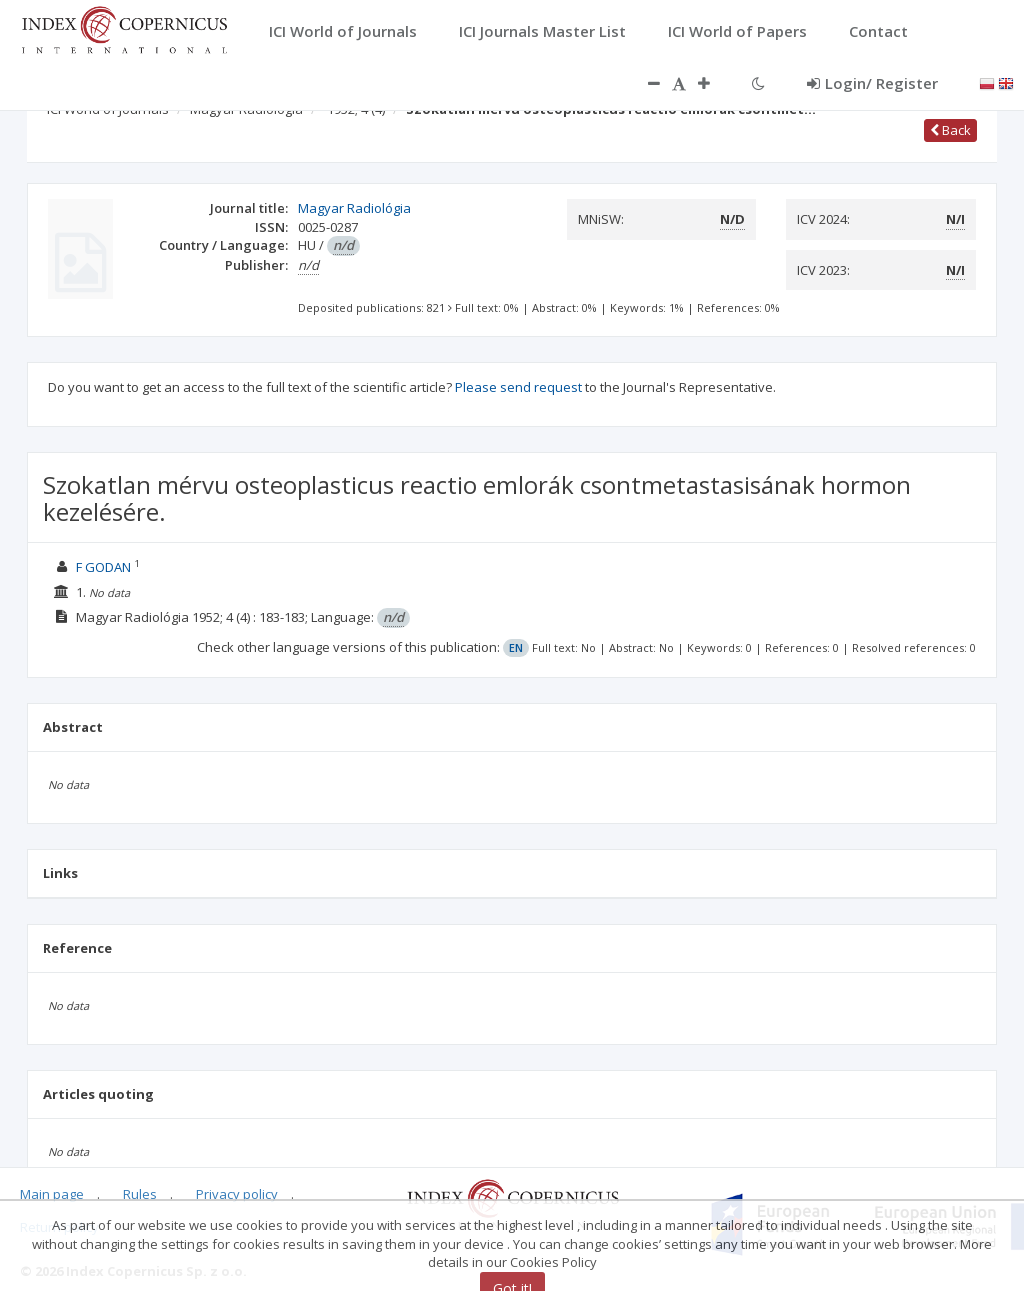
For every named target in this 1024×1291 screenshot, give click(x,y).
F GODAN (103, 567)
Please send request (518, 387)
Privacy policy (237, 1194)
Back (950, 130)
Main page (52, 1194)
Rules (140, 1194)
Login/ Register (872, 83)
